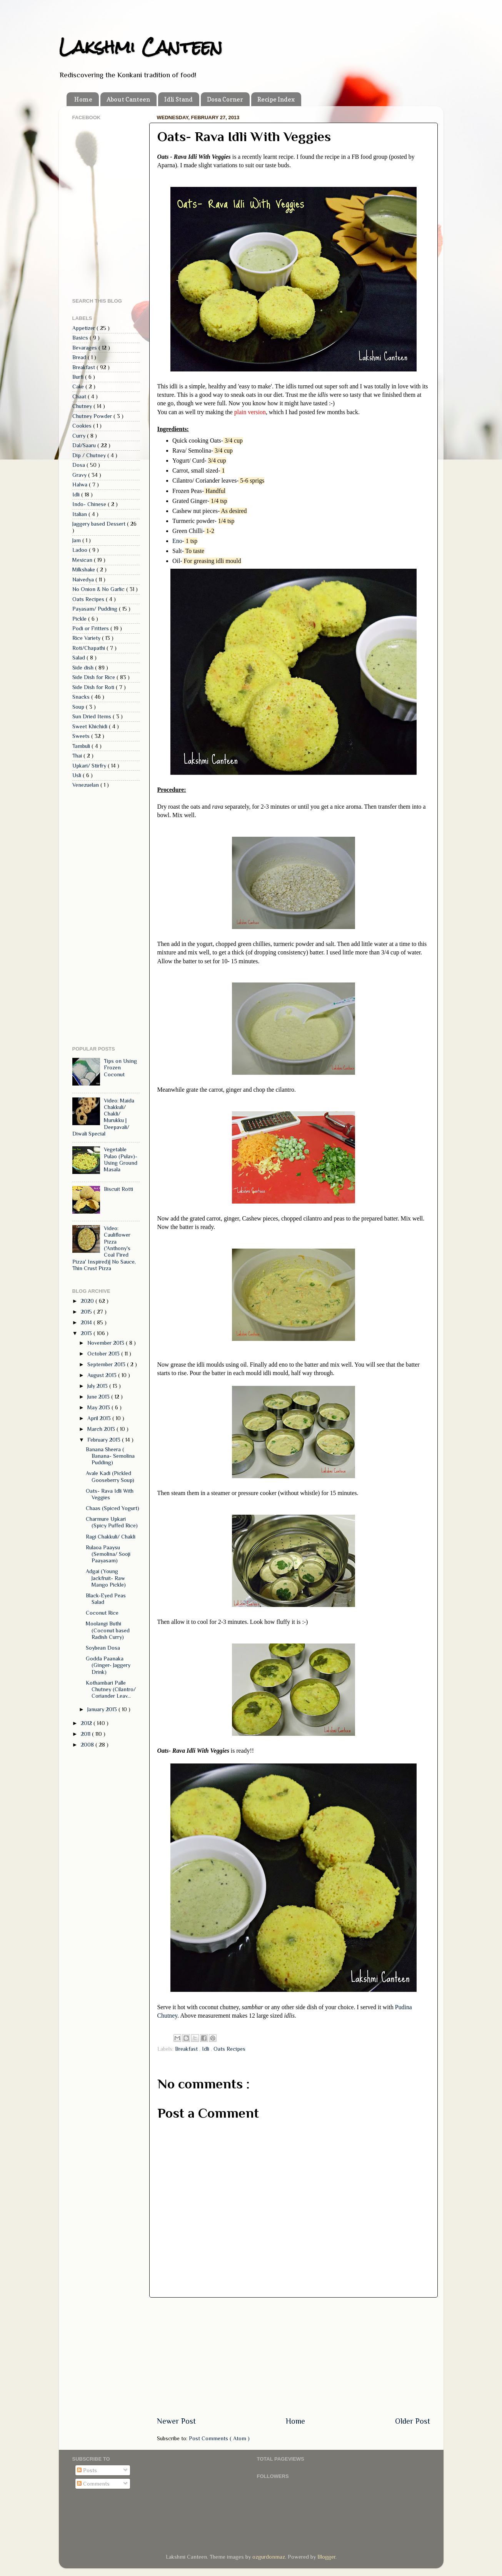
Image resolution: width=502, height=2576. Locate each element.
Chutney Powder (92, 416)
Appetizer (84, 328)
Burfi (78, 377)
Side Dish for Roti (94, 687)
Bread (80, 357)
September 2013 (107, 1364)
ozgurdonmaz (268, 2557)
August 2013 (102, 1375)
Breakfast (187, 2049)
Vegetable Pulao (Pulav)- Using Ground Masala (120, 1159)
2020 (88, 1301)
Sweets (81, 736)
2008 (88, 1745)
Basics (81, 338)
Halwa (80, 484)
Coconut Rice (102, 1613)
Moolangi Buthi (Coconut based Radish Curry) (108, 1630)
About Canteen (128, 99)
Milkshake (84, 569)
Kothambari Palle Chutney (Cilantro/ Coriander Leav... (111, 1689)
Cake (78, 386)
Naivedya (83, 579)
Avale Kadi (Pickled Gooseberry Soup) (110, 1476)
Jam (77, 540)
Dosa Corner (225, 99)
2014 (87, 1322)
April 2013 (99, 1418)
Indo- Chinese (90, 504)
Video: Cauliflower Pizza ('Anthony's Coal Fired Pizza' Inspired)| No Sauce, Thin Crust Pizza (104, 1248)
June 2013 (99, 1397)
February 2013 (104, 1440)
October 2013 (104, 1353)
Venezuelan (86, 785)
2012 (87, 1723)
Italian (80, 514)
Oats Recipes (229, 2049)
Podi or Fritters (91, 628)
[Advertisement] (293, 2357)
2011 (86, 1734)
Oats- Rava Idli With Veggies (109, 1494)
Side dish (83, 667)
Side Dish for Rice (94, 677)
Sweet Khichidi (90, 726)
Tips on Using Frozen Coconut (120, 1067)
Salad (79, 657)
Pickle (80, 619)
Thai (77, 756)
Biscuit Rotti (118, 1189)
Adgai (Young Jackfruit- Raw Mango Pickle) (106, 1578)
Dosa (79, 465)
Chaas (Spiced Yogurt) (112, 1508)
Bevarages (85, 348)
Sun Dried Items (92, 716)
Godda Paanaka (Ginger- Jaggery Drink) (108, 1665)
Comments (93, 2484)
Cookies (82, 426)
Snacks (81, 697)
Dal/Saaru (84, 445)
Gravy (80, 475)
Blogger (326, 2557)
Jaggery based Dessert (99, 524)
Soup (79, 707)
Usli (77, 775)
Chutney (82, 406)
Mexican (83, 560)
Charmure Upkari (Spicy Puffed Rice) (112, 1522)
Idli (206, 2049)
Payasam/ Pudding (95, 609)
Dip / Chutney (89, 455)
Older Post (412, 2421)
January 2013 (102, 1709)
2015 (87, 1312)
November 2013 (106, 1343)
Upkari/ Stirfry (90, 766)
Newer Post (176, 2421)
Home (83, 99)
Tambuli (82, 746)
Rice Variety (87, 638)
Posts (87, 2470)
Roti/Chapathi (89, 648)
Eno (177, 541)
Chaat (80, 396)
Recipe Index (276, 99)
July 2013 (98, 1386)
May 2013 (99, 1407)
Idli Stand (178, 99)
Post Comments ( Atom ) (219, 2438)
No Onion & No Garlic (99, 589)
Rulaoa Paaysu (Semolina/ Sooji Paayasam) (108, 1554)
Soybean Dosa (103, 1648)
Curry (79, 436)
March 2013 (102, 1429)
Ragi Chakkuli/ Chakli (110, 1537)
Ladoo (80, 550)
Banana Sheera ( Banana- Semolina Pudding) (110, 1456)
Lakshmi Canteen (140, 47)
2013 (87, 1333)
